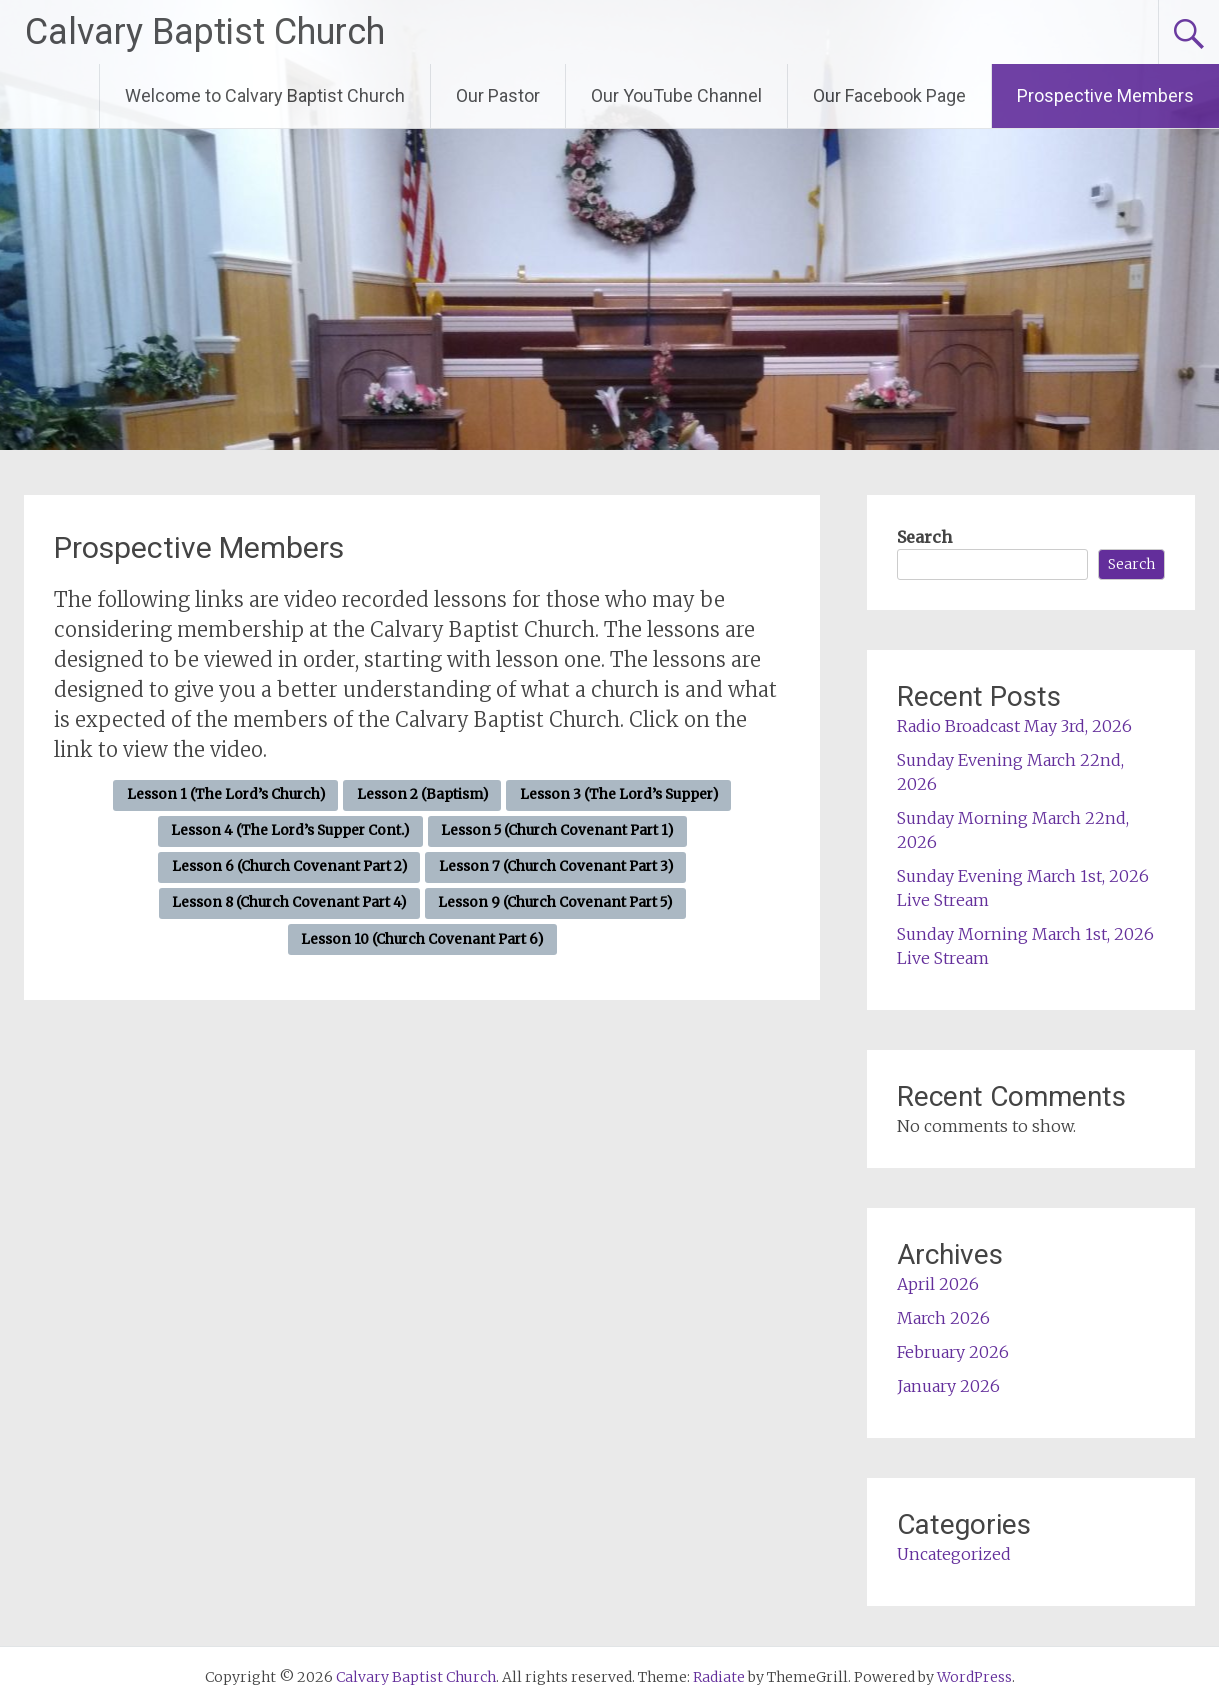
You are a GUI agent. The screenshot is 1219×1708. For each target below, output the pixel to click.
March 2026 (943, 1318)
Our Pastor (498, 95)
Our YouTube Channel (676, 95)
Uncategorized (954, 1554)
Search (924, 537)
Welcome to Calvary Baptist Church (265, 95)
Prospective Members (1105, 95)
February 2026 (953, 1352)
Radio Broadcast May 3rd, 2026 (1014, 726)
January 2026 (948, 1386)
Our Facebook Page (889, 95)
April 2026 (938, 1284)
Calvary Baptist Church (205, 32)
